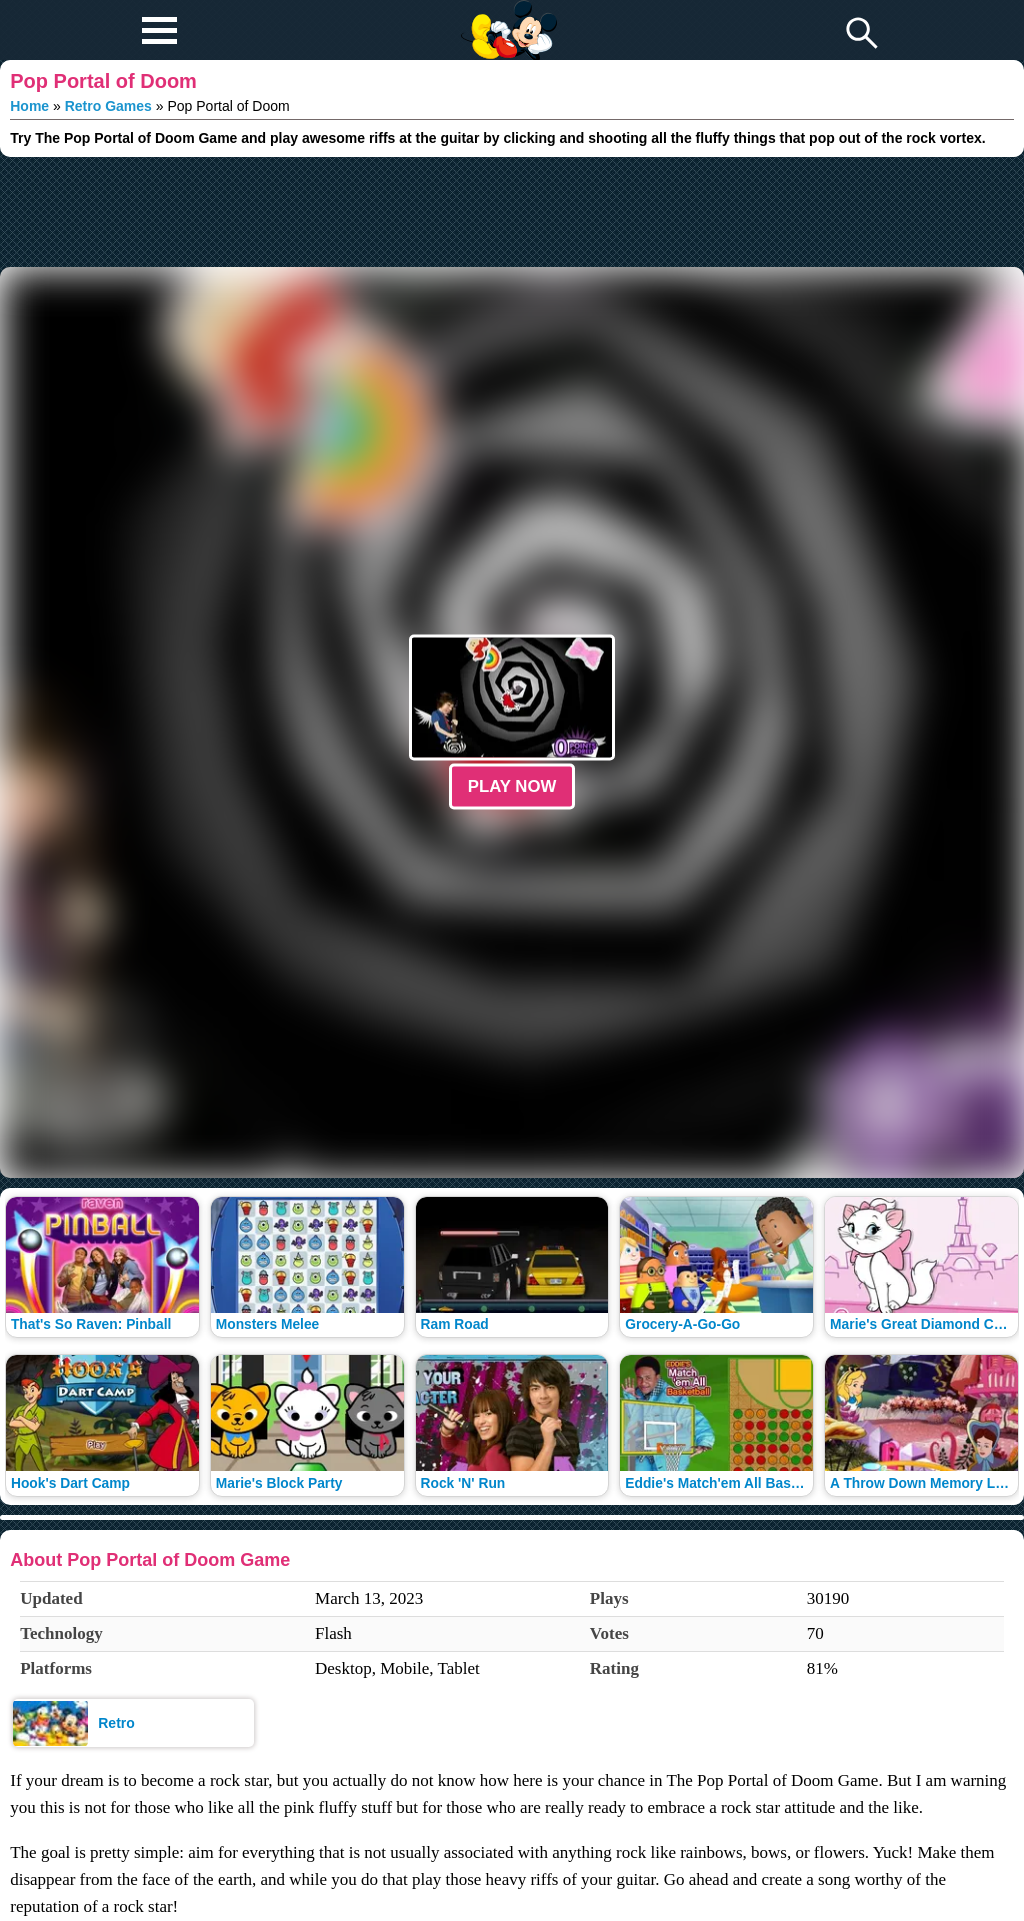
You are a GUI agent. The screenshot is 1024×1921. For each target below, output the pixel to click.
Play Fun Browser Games (506, 14)
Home (29, 106)
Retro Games (108, 106)
